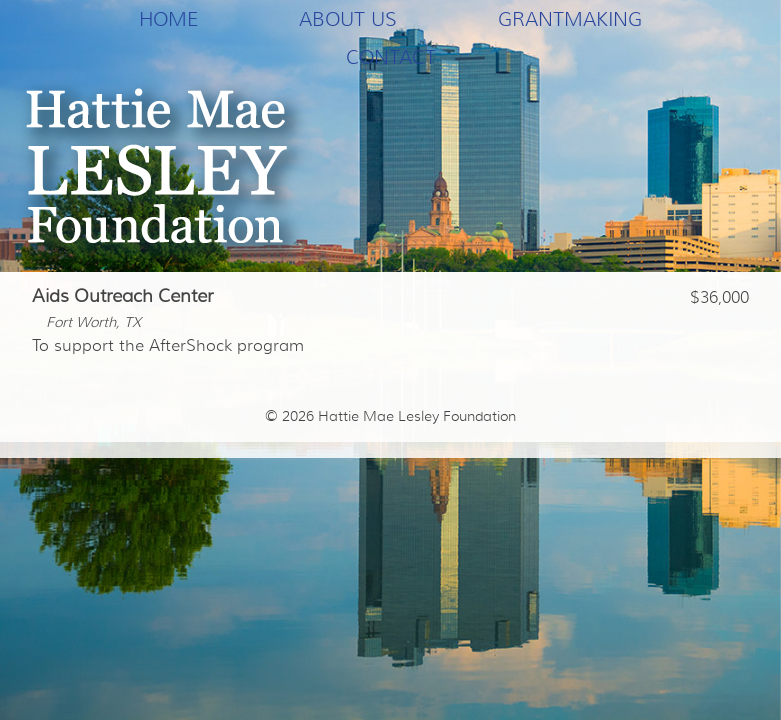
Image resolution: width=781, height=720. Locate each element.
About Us (348, 19)
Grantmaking (570, 19)
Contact (391, 57)
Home (168, 19)
